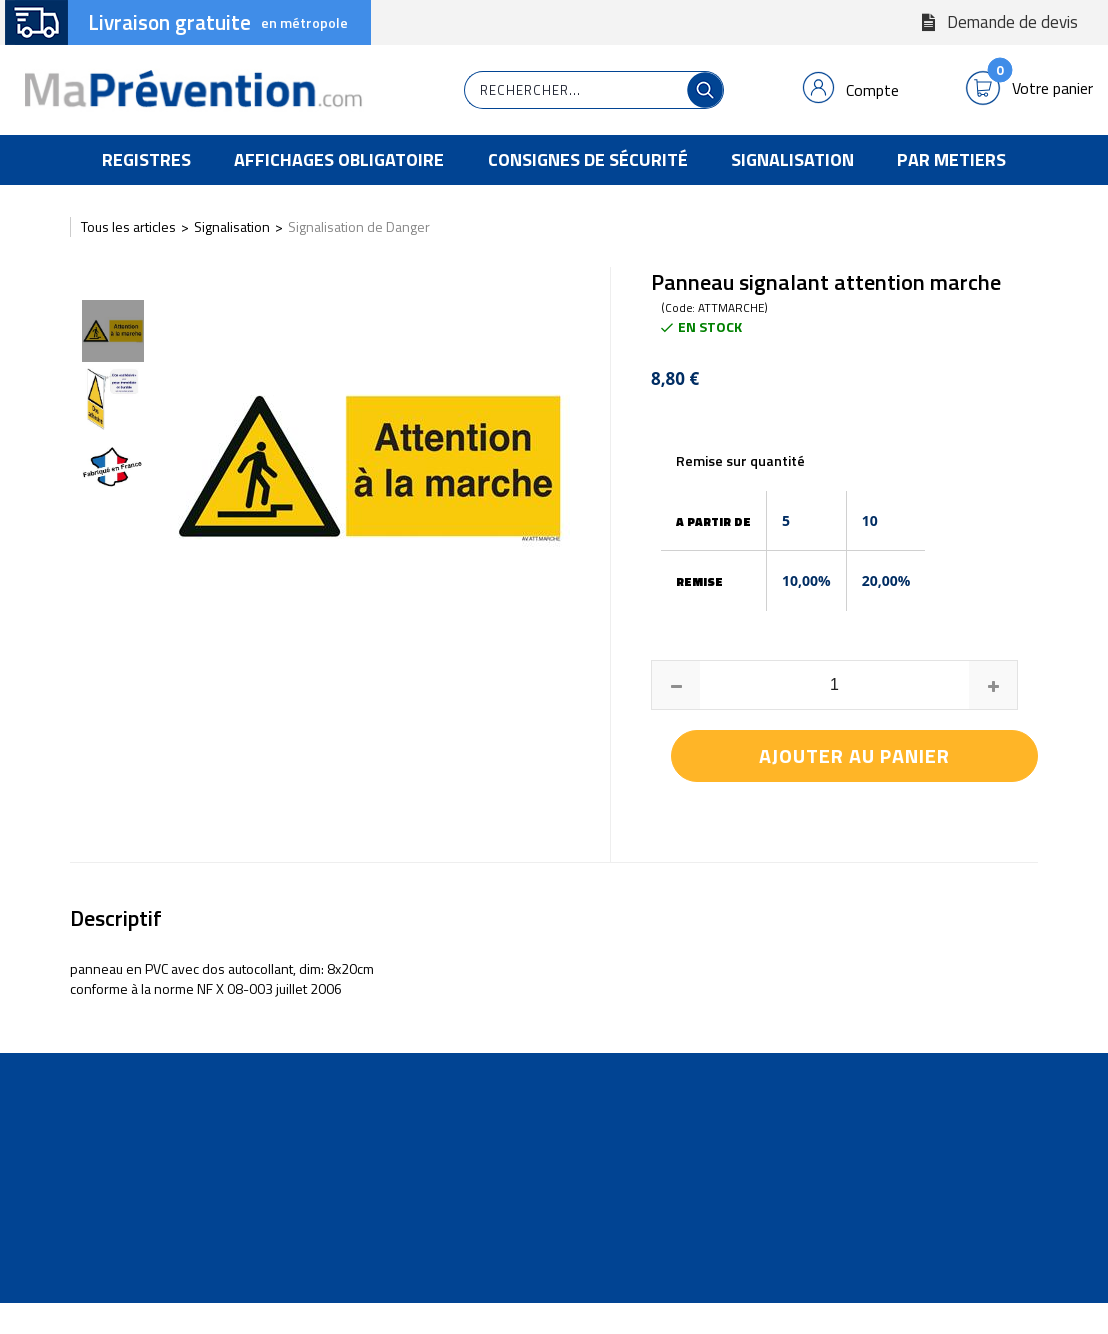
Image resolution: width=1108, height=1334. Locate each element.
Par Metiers (951, 159)
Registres (146, 159)
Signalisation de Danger (359, 226)
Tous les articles (128, 226)
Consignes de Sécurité (588, 159)
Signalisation (792, 159)
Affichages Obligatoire (339, 159)
